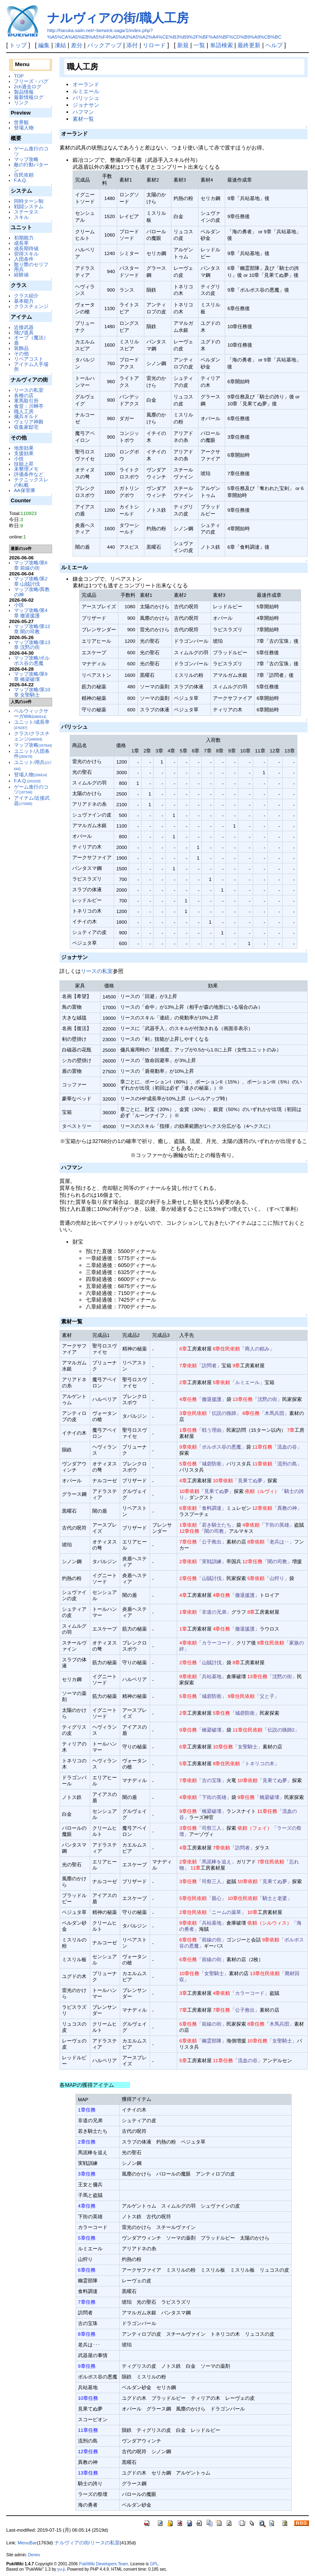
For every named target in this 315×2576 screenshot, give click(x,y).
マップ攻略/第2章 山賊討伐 (31, 581)
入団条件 (24, 259)
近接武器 (24, 327)
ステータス (26, 211)
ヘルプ (274, 45)
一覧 (199, 45)
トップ (18, 45)
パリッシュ (86, 98)
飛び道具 (24, 332)
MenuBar (27, 2542)
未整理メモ (26, 469)
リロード (154, 45)
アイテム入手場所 (31, 366)
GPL (154, 2564)
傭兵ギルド (26, 416)
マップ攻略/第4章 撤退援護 (31, 612)
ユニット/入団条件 (32, 753)
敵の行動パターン (31, 167)
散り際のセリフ (31, 264)
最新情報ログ (28, 97)
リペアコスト (28, 358)
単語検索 (221, 45)
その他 (21, 353)
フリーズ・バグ (31, 81)
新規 (183, 45)
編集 (44, 45)
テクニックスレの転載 (31, 482)
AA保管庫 (24, 490)
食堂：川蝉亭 (28, 406)
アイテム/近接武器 (32, 800)
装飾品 (21, 348)
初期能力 (24, 237)
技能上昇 (24, 464)
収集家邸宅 (26, 427)
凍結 (60, 45)
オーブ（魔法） (31, 337)
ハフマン (83, 112)
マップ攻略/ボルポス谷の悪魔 (32, 660)
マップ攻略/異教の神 (32, 591)
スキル (21, 217)
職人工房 (24, 411)
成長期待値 (26, 248)
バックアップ (104, 45)
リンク (21, 102)
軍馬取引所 (26, 400)
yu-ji (61, 2569)
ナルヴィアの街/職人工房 (117, 18)
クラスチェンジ (31, 306)
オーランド (86, 84)
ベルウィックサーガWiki (31, 713)
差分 (76, 45)
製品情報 (24, 91)
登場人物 (24, 127)
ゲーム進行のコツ (31, 151)
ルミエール (86, 91)
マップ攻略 (26, 159)
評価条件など (28, 474)
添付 (132, 45)
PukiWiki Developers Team (103, 2564)
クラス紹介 (26, 295)
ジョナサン (86, 105)
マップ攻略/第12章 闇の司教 (32, 628)
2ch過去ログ (27, 86)
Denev (34, 2555)
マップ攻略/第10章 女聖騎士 (32, 692)
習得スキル (26, 253)
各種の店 (24, 395)
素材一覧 (83, 119)
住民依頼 (24, 174)
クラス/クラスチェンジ (32, 736)
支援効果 (24, 453)
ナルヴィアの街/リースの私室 (87, 2542)
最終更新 (248, 45)
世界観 (21, 122)
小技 (19, 458)
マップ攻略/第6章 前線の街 (31, 565)
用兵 (19, 269)
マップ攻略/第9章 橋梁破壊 (31, 676)
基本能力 (24, 301)
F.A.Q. (20, 180)
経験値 (21, 274)
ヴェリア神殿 (28, 421)
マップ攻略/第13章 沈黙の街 (32, 644)
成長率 (21, 243)
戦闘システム (28, 206)
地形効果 (24, 448)
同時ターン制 (28, 201)
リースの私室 (28, 390)
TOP (19, 75)
